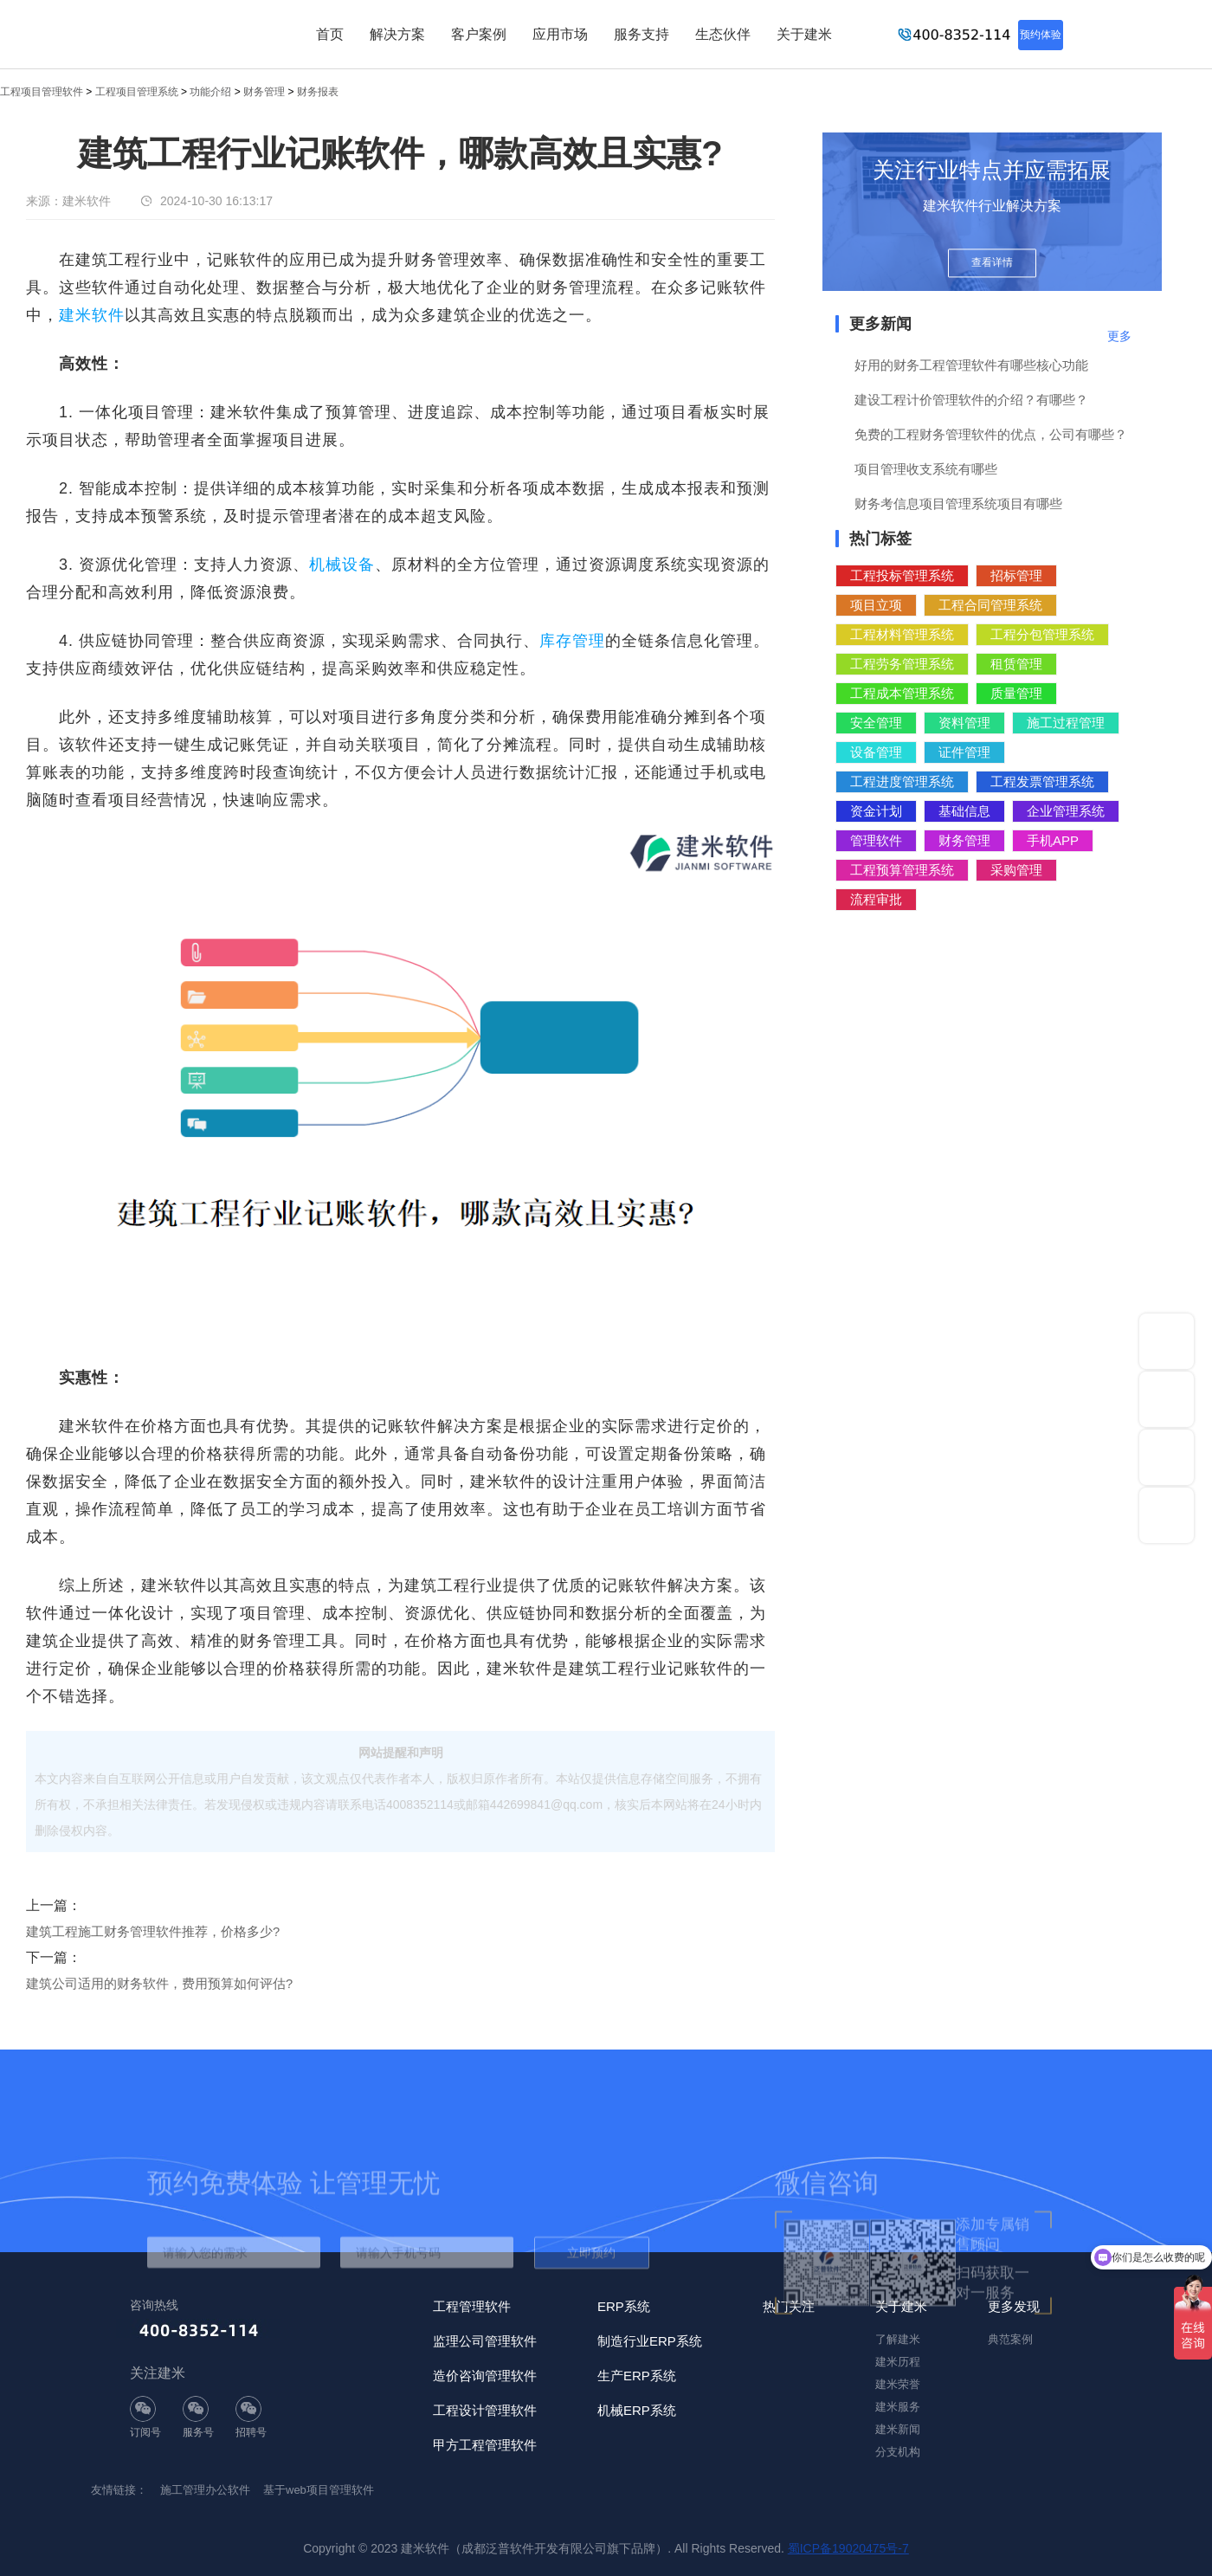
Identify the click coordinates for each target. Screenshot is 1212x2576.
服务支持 (641, 34)
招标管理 (1016, 575)
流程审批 (876, 899)
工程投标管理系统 (902, 575)
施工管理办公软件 (205, 2489)
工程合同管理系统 (990, 604)
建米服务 (897, 2406)
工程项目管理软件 (41, 92)
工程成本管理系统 (902, 693)
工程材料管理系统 (902, 634)
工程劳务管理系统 (902, 663)
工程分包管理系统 (1042, 634)
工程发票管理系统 (1042, 781)
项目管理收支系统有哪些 (925, 469)
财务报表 (317, 92)
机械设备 (342, 564)
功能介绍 (210, 92)
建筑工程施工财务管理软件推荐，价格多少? (153, 1931)
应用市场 (560, 34)
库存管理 (572, 640)
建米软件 (92, 315)
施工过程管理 (1066, 722)
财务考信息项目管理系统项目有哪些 (958, 503)
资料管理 (964, 722)
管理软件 (876, 840)
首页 (330, 34)
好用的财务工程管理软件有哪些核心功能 (971, 365)
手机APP (1053, 840)
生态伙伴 (723, 34)
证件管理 (964, 752)
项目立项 (876, 604)
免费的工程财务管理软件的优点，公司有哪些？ (990, 434)
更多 (1119, 336)
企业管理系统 (1066, 811)
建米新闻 (897, 2429)
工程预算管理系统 (902, 869)
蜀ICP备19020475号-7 (848, 2548)
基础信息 (964, 811)
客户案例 (478, 34)
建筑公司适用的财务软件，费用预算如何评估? (159, 1983)
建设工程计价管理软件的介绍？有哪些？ (971, 399)
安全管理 (876, 722)
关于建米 (804, 34)
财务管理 (264, 92)
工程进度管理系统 (902, 781)
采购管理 (1016, 869)
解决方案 (397, 34)
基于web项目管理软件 (318, 2489)
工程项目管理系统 (136, 92)
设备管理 (876, 752)
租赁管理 (1016, 663)
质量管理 (1016, 693)
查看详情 (992, 262)
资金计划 (876, 811)
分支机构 (897, 2451)
